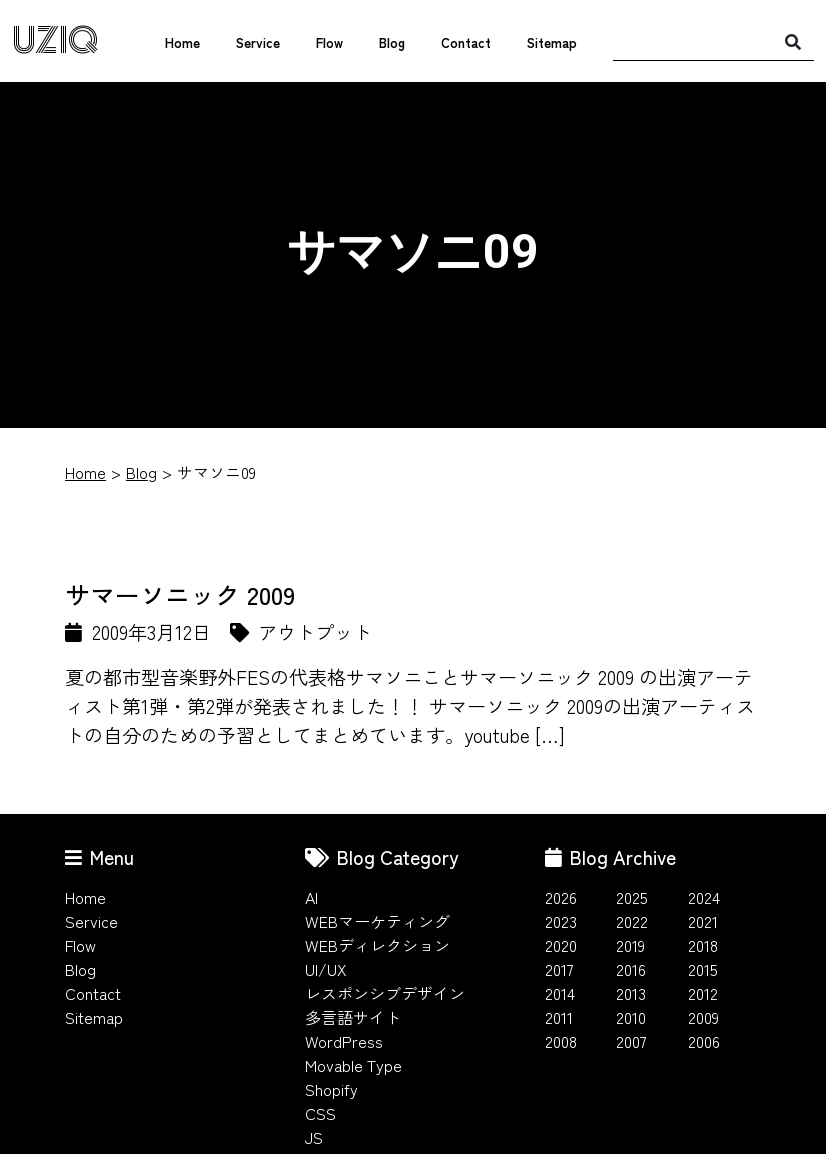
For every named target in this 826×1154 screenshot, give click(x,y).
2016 (631, 969)
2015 (703, 969)
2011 (559, 1017)
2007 (631, 1041)
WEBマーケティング (377, 921)
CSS (320, 1113)
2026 (561, 897)
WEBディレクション (377, 945)
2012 (703, 993)
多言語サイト (353, 1017)
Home (182, 42)
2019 (630, 945)
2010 (631, 1017)
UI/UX (326, 969)
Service (258, 42)
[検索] (793, 41)
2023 (561, 921)
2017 (559, 969)
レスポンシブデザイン (385, 993)
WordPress (344, 1041)
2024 (704, 897)
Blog (392, 42)
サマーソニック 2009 (180, 594)
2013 (631, 993)
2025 (632, 897)
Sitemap (552, 42)
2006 (704, 1041)
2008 (561, 1041)
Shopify (331, 1089)
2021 (703, 921)
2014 (560, 993)
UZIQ (55, 41)
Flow (329, 42)
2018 (703, 945)
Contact (466, 42)
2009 (703, 1017)
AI (311, 897)
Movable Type (353, 1065)
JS (314, 1137)
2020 (561, 945)
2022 (632, 921)
